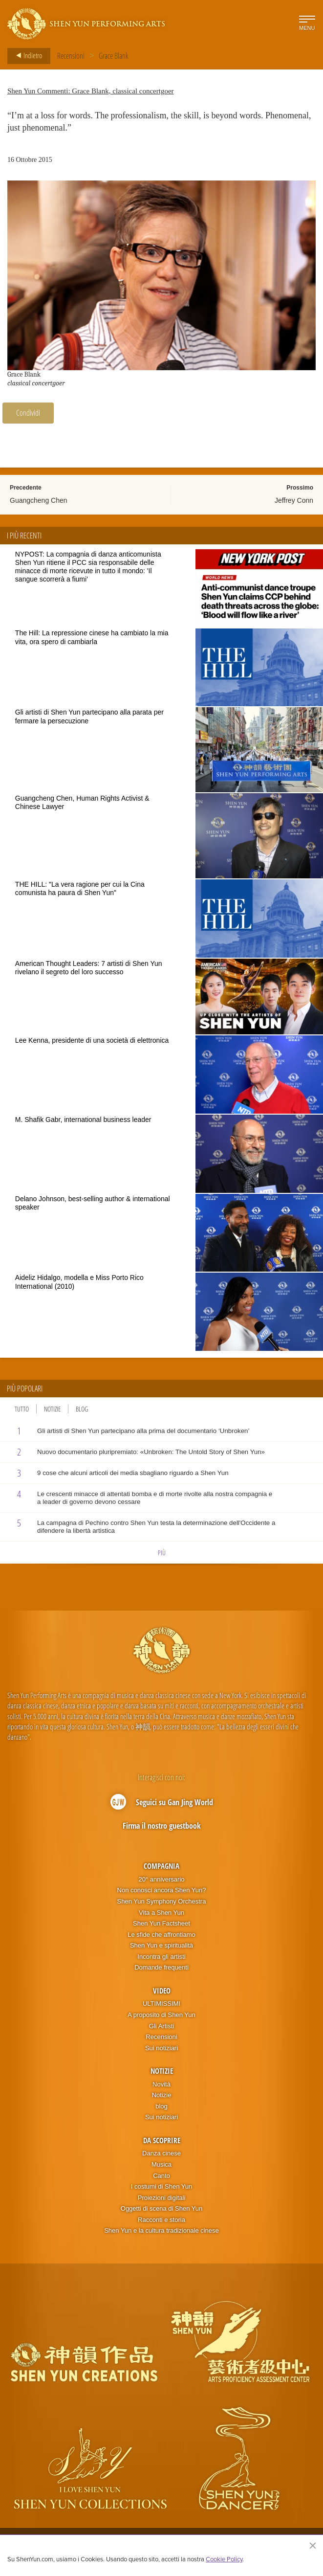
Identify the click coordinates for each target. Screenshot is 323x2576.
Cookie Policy (224, 2558)
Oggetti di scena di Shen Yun (161, 2208)
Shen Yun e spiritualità (161, 1945)
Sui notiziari (161, 2048)
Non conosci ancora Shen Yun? (161, 1890)
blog (161, 2106)
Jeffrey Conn (294, 500)
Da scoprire (161, 2140)
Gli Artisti (161, 2026)
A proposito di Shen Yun (161, 2014)
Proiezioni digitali (162, 2197)
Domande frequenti (161, 1967)
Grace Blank (114, 55)
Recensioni (71, 55)
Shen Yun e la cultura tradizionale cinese (161, 2230)
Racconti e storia (161, 2219)
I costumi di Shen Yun (162, 2186)
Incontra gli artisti (161, 1956)
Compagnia (161, 1866)
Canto (161, 2175)
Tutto (22, 1408)
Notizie (52, 1408)
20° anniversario (161, 1879)
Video (162, 1990)
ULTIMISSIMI (161, 2003)
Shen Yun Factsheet (161, 1923)
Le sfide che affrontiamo (161, 1934)
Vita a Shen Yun (161, 1912)
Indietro (26, 56)
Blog (82, 1408)
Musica (161, 2164)
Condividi (28, 412)
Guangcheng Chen (38, 500)
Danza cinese (161, 2153)
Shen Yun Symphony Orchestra (161, 1901)
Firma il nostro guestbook (162, 1825)
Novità (161, 2084)
